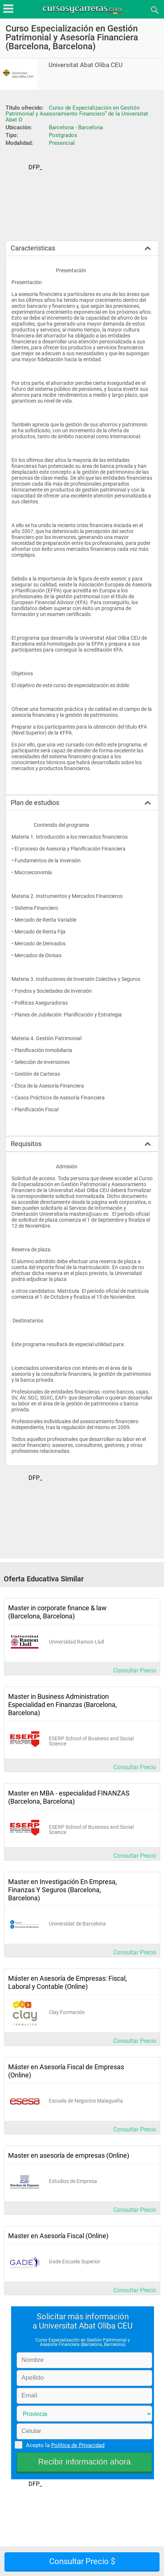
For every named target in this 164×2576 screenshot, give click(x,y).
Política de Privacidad (77, 2445)
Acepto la (64, 2445)
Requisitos (26, 1144)
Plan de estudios (35, 802)
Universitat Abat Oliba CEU (85, 65)
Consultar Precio (134, 1670)
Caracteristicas (33, 248)
